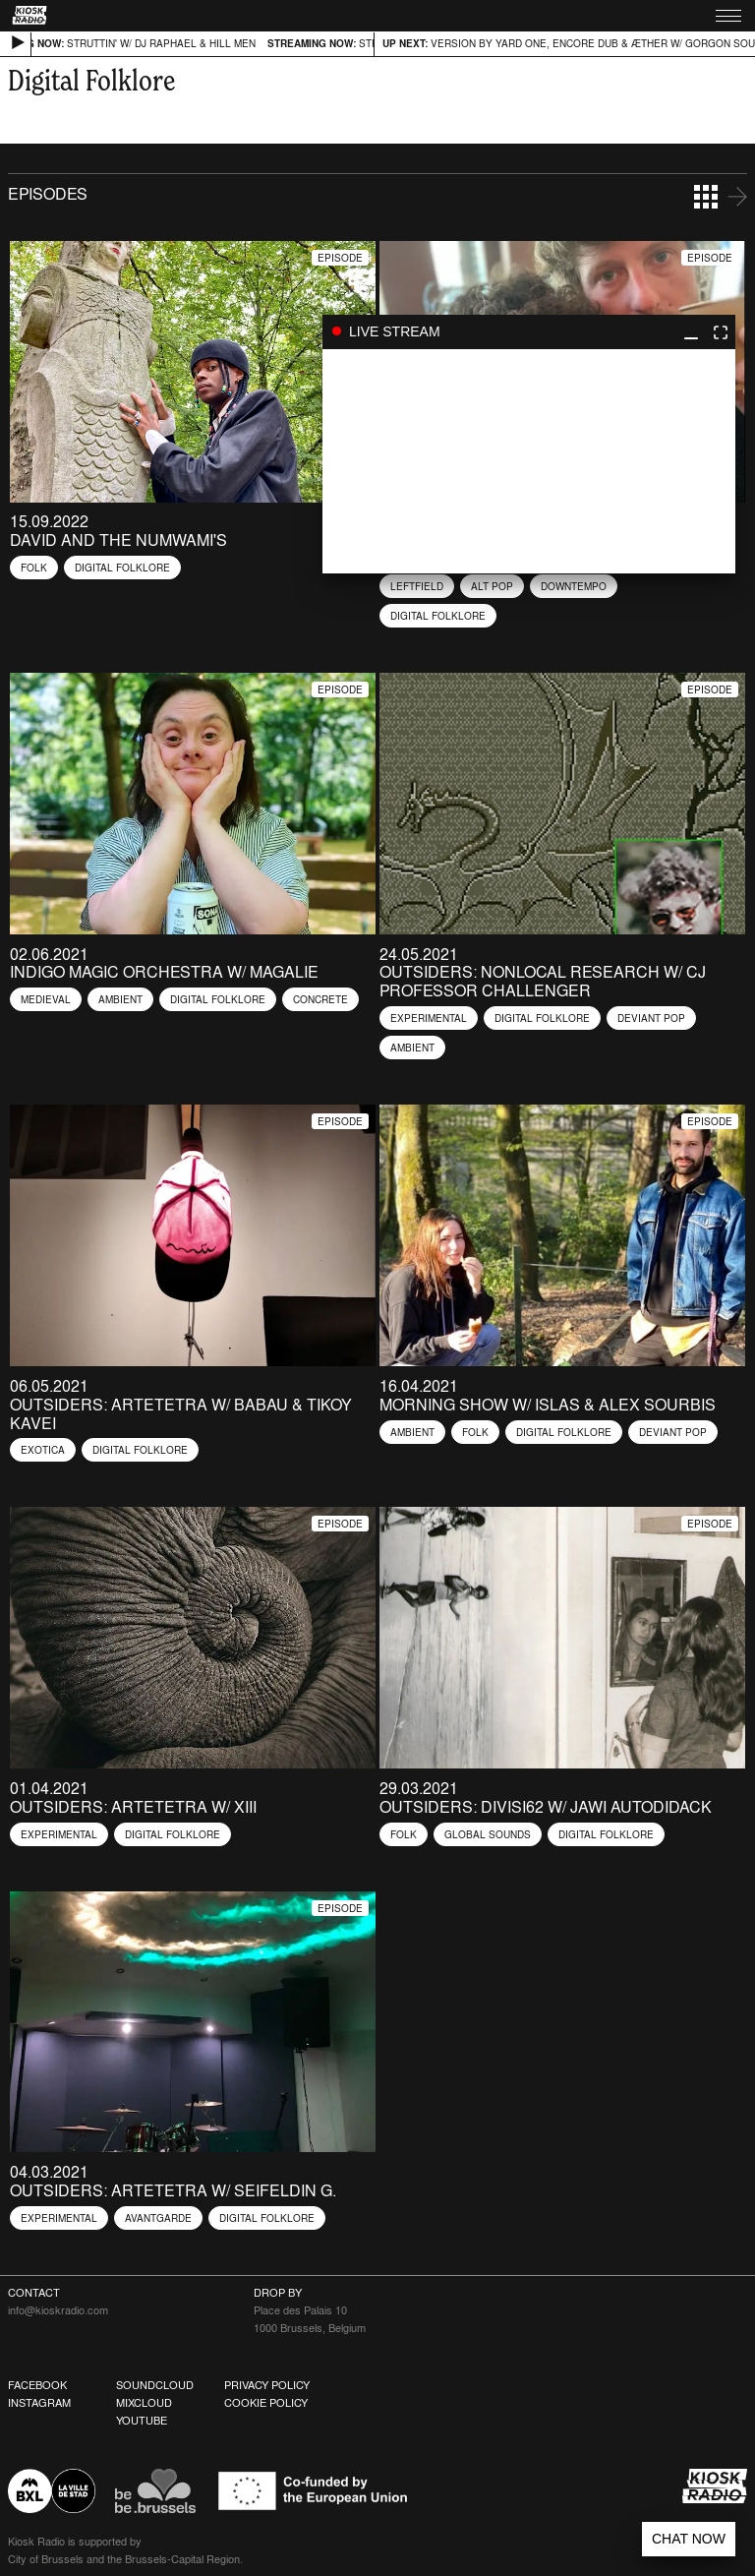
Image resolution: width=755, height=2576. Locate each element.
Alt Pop (492, 586)
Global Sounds (487, 1834)
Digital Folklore (122, 567)
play (529, 461)
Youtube (141, 2420)
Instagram (39, 2403)
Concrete (320, 999)
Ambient (120, 999)
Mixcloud (144, 2403)
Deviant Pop (651, 1018)
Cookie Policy (266, 2403)
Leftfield (416, 586)
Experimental (428, 1018)
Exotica (43, 1450)
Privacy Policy (267, 2385)
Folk (34, 567)
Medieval (46, 999)
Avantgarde (158, 2218)
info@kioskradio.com (58, 2310)
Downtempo (574, 586)
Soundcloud (155, 2385)
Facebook (37, 2385)
